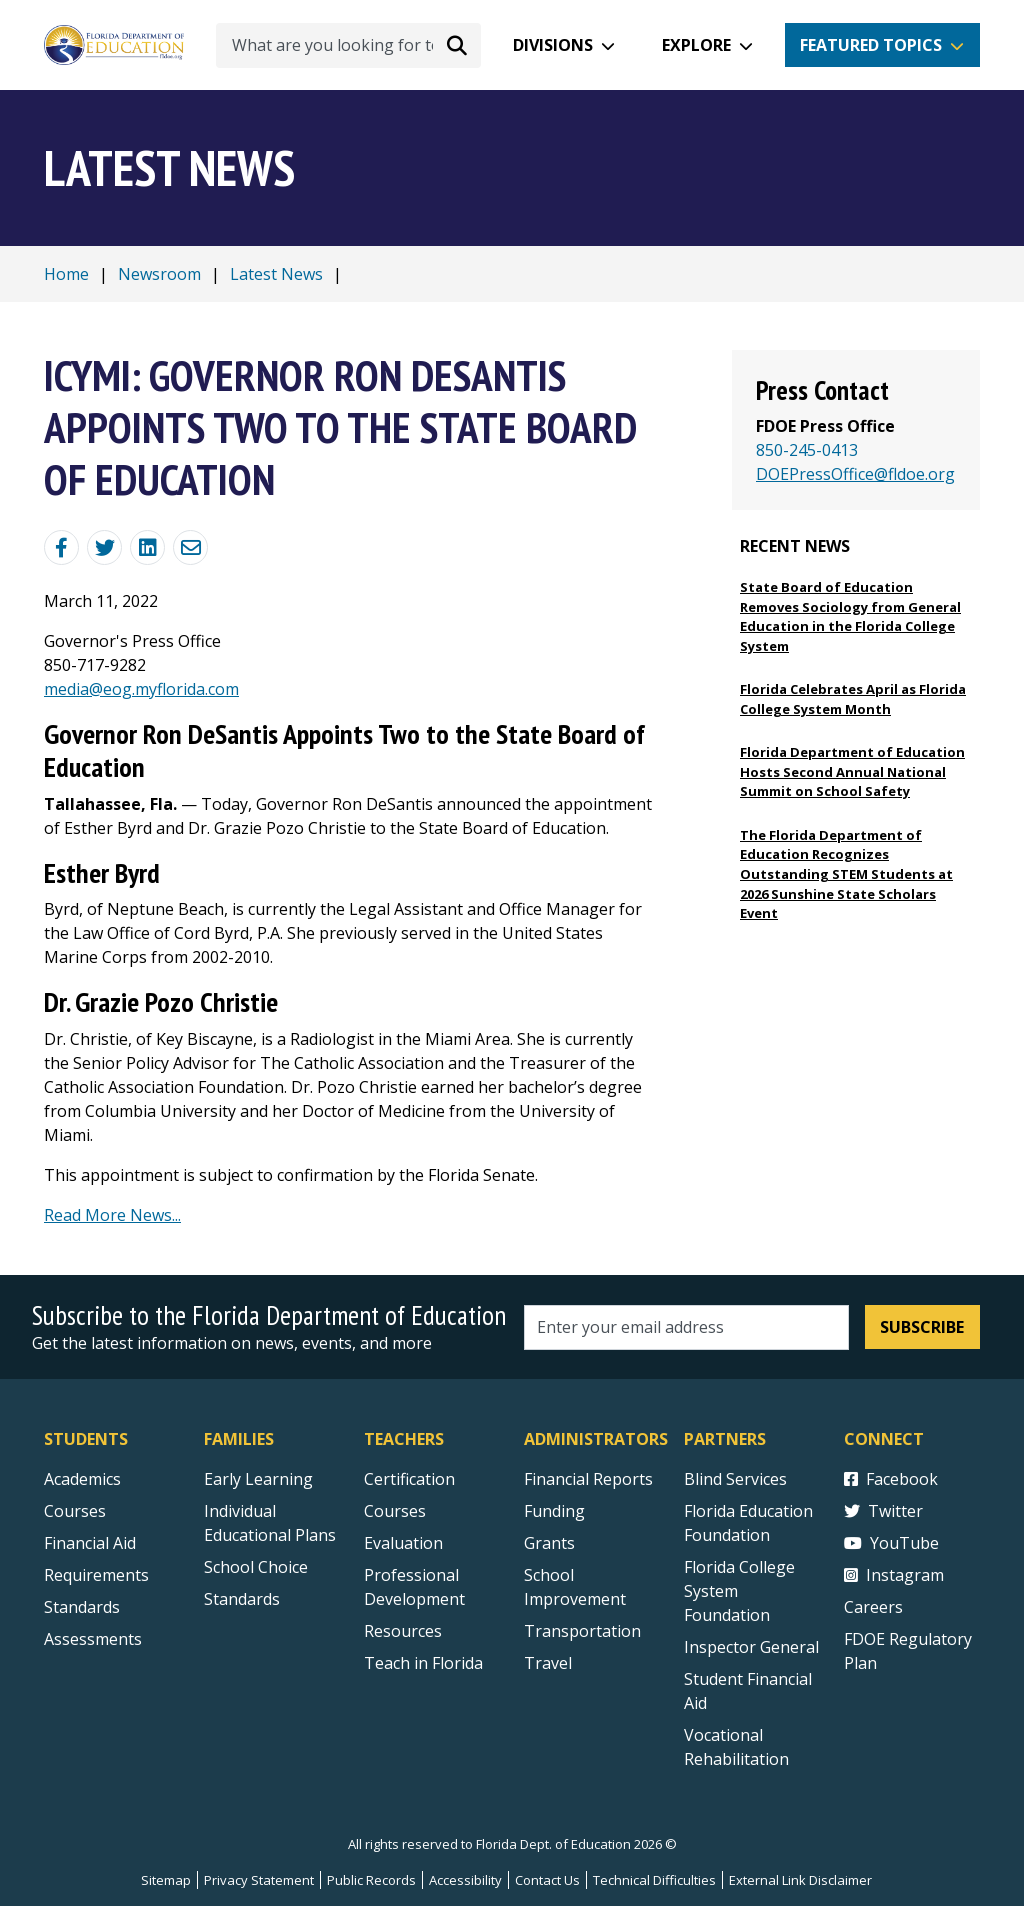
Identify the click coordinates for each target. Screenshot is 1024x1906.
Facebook (891, 1479)
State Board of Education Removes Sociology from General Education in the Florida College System (850, 616)
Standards (242, 1599)
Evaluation (403, 1543)
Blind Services (735, 1479)
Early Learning (258, 1479)
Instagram (894, 1575)
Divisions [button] (553, 45)
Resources (403, 1631)
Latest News (276, 274)
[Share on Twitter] (104, 547)
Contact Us (547, 1880)
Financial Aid (90, 1543)
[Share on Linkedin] (147, 547)
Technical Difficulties (654, 1880)
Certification (409, 1479)
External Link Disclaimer (800, 1880)
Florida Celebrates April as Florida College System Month (853, 699)
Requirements (96, 1575)
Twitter (883, 1511)
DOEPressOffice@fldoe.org (855, 474)
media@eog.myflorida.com (141, 689)
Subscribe (922, 1327)
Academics (82, 1479)
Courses (75, 1511)
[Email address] (686, 1327)
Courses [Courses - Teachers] (395, 1511)
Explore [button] (696, 45)
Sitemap (166, 1880)
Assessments (93, 1639)
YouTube (891, 1543)
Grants (549, 1543)
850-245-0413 (807, 450)
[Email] (190, 547)
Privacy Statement (259, 1880)
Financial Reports (588, 1479)
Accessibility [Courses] (465, 1880)
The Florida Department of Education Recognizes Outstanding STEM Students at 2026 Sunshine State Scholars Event (846, 874)
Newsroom (159, 274)
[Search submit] (457, 45)
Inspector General (751, 1647)
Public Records (371, 1880)
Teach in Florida (423, 1663)
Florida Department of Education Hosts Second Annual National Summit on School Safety (852, 771)
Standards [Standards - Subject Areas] (82, 1607)
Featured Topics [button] (871, 45)
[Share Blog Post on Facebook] (61, 547)
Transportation (582, 1631)
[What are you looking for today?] (348, 45)
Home (66, 274)
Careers (873, 1607)
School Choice (256, 1567)
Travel (548, 1663)
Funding (554, 1511)
